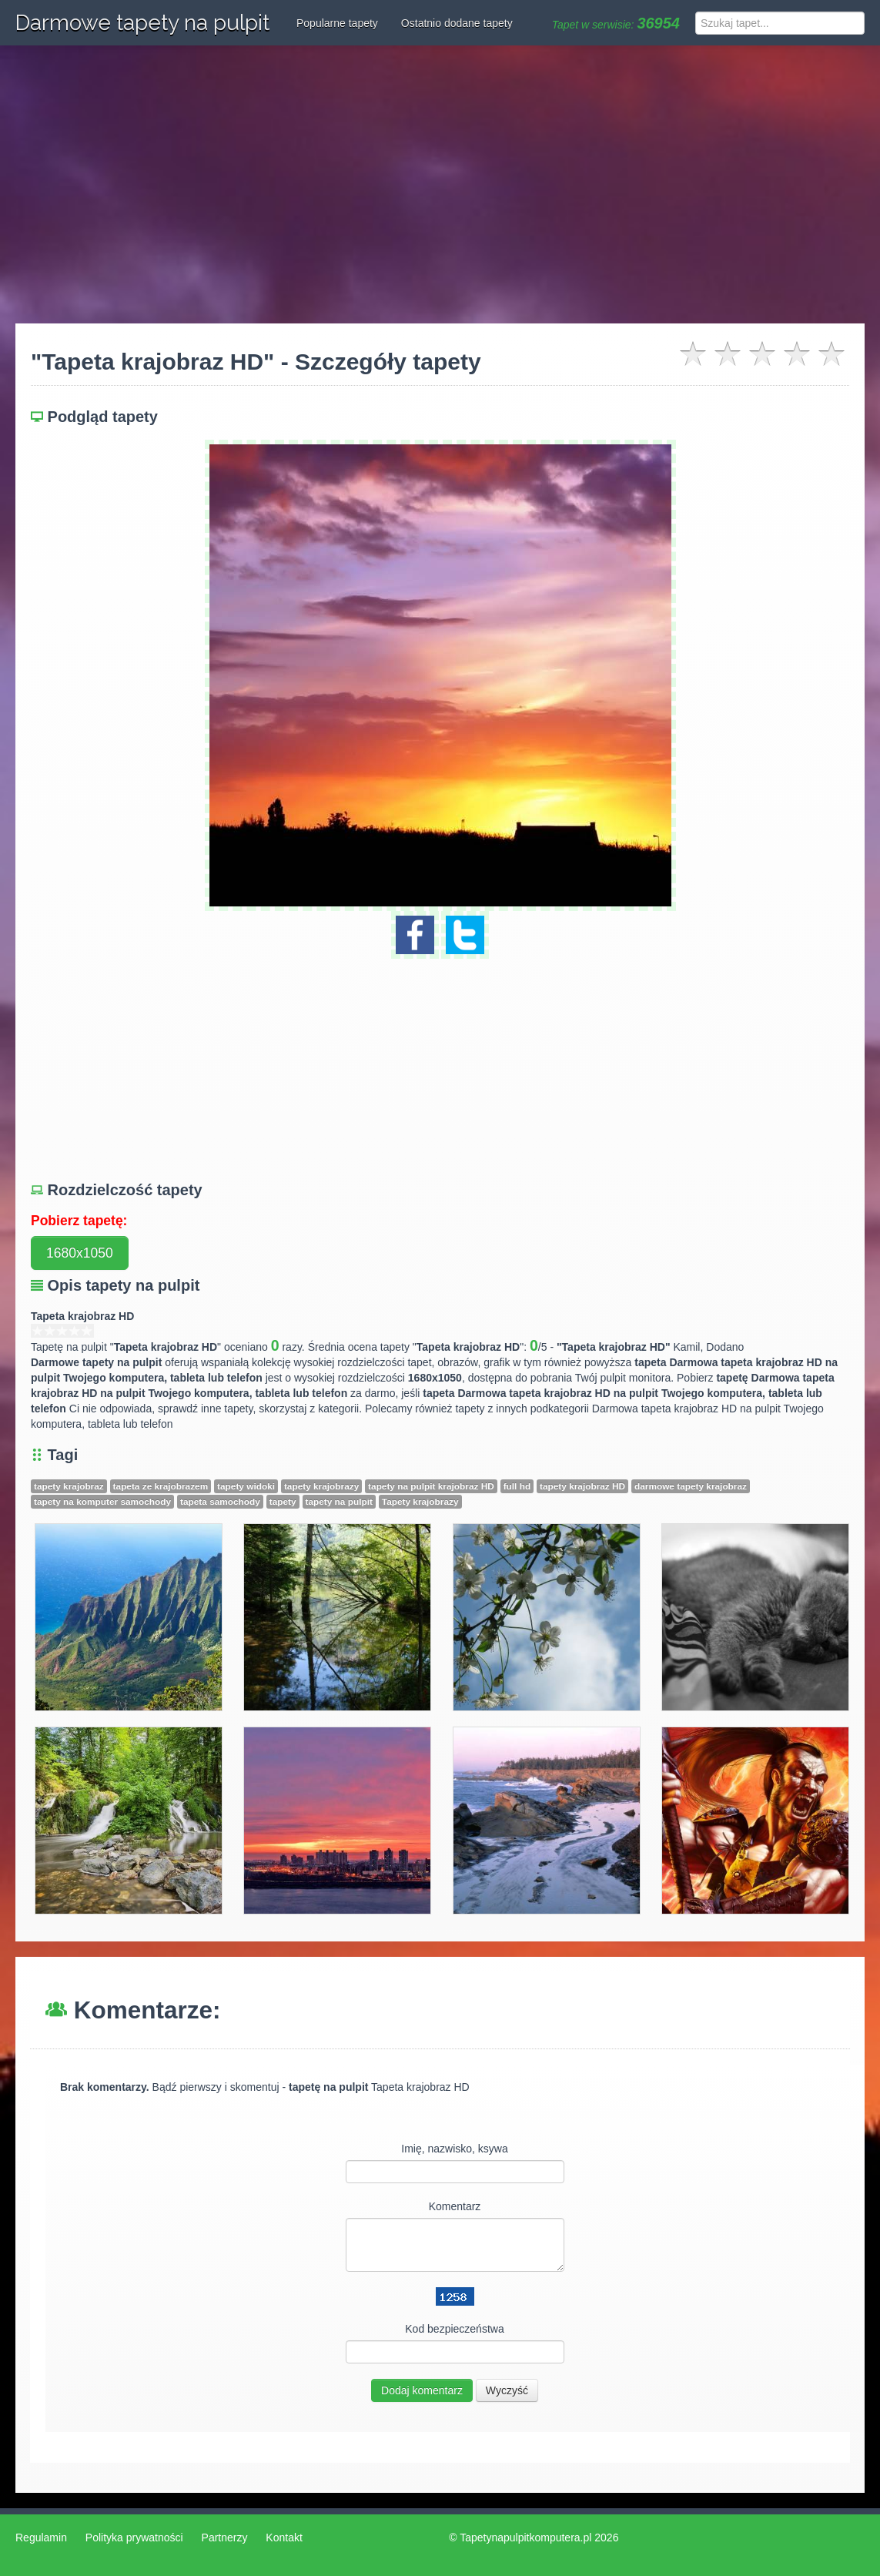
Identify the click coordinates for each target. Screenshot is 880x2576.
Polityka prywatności (134, 2537)
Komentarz (455, 2206)
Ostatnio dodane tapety (457, 23)
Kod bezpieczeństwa (454, 2329)
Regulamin (41, 2537)
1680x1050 (79, 1253)
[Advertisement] (440, 185)
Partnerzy (225, 2537)
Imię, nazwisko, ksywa (454, 2148)
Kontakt (284, 2537)
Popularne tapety (337, 23)
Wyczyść (507, 2390)
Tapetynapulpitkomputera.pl (525, 2537)
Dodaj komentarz (422, 2390)
